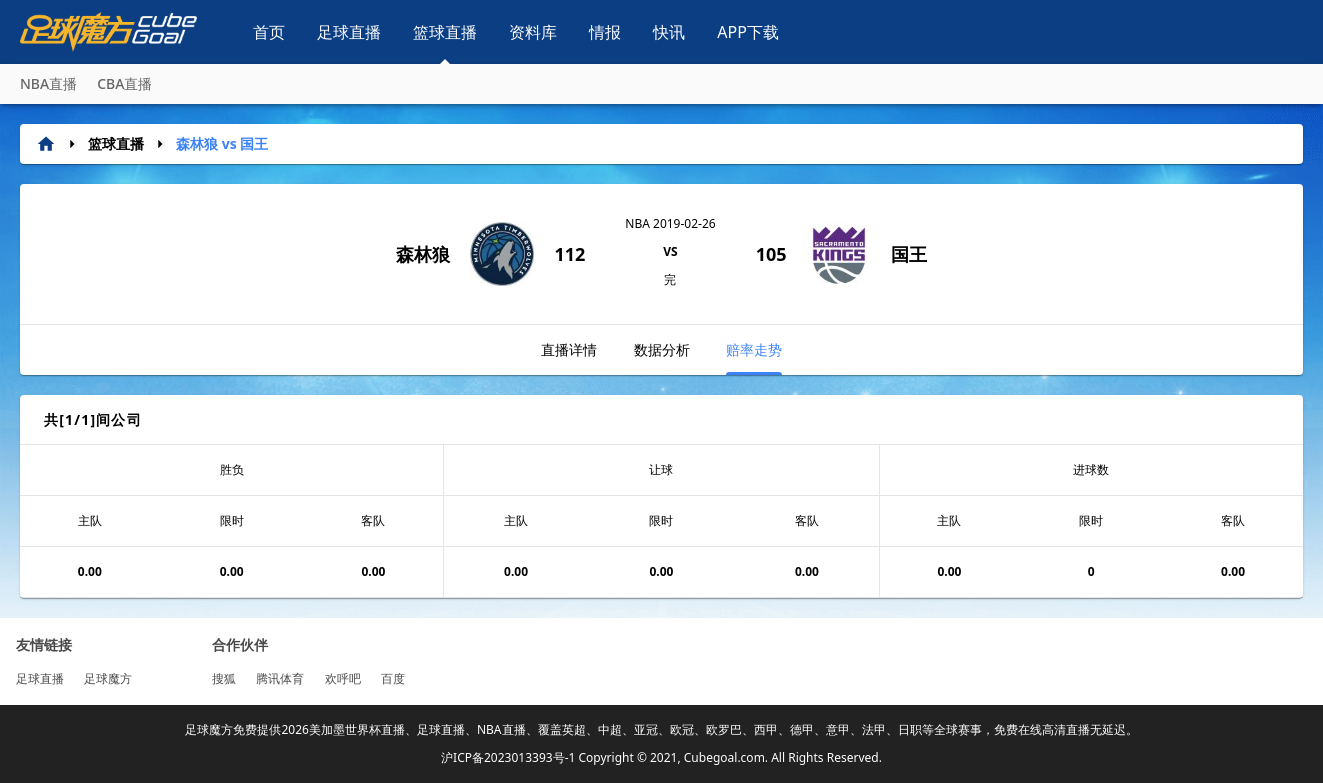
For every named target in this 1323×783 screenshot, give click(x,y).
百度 (393, 678)
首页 (269, 32)
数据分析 (662, 349)
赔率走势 (754, 357)
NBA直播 (48, 83)
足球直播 (349, 32)
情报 (605, 32)
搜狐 (224, 678)
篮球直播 (445, 32)
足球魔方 (108, 678)
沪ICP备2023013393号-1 (508, 757)
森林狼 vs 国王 (222, 143)
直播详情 (569, 349)
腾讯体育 (280, 678)
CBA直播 (124, 83)
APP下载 (748, 32)
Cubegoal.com (724, 757)
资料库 (533, 32)
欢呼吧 (343, 678)
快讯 (669, 32)
